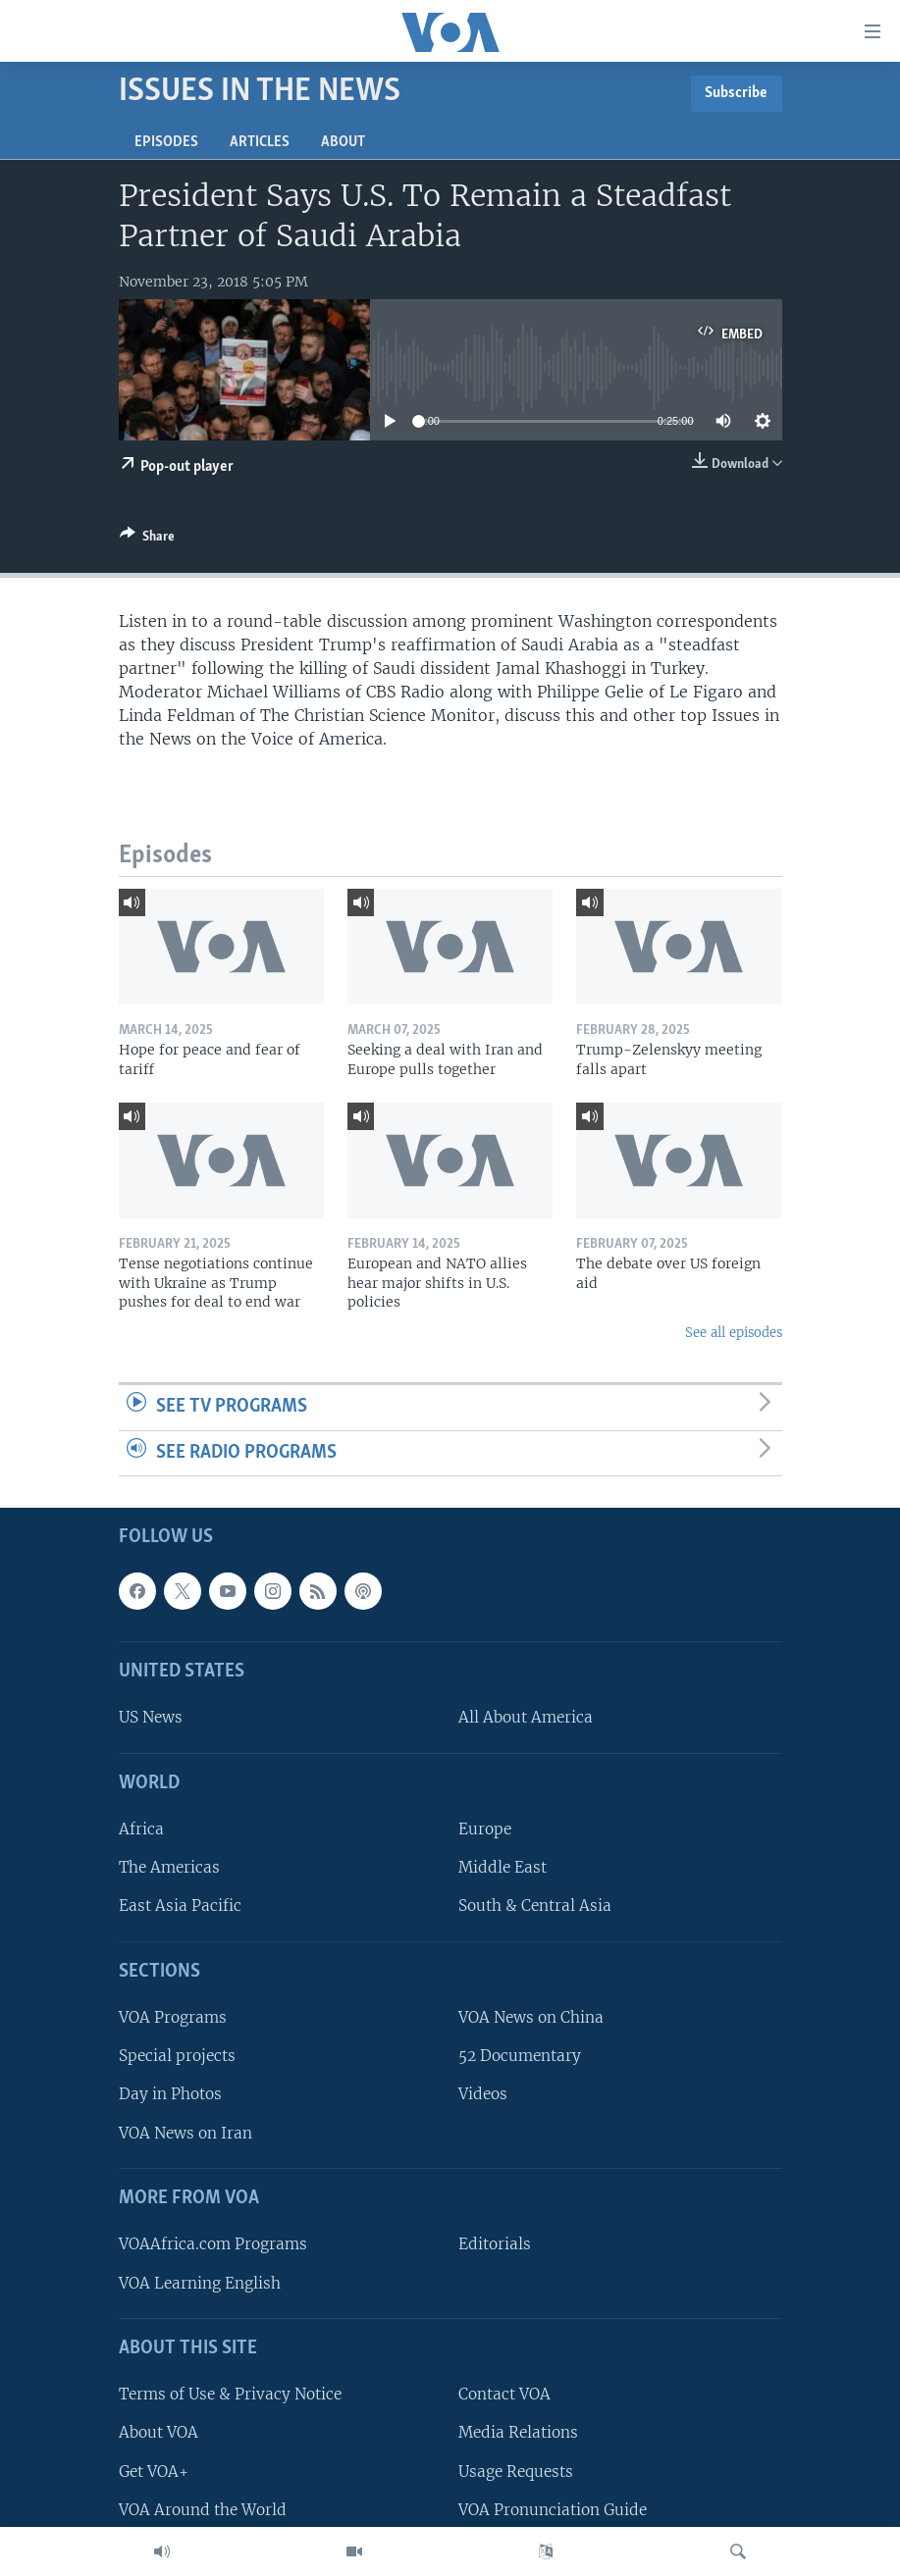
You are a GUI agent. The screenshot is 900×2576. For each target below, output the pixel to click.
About (343, 142)
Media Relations (518, 2433)
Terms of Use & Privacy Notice (230, 2395)
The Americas (169, 1868)
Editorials (494, 2245)
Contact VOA (504, 2395)
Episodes (166, 142)
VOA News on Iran (185, 2133)
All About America (525, 1718)
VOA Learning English (200, 2283)
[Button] (147, 539)
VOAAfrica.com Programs (213, 2245)
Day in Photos (170, 2095)
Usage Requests (515, 2471)
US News (151, 1718)
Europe (484, 1830)
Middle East (502, 1868)
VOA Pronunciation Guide (552, 2509)
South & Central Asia (534, 1906)
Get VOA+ (153, 2471)
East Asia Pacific (180, 1906)
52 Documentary (519, 2056)
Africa (141, 1830)
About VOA (158, 2433)
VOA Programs (173, 2018)
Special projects (177, 2056)
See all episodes (733, 1332)
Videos (482, 2095)
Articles (260, 142)
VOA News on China (531, 2018)
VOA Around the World (203, 2509)
